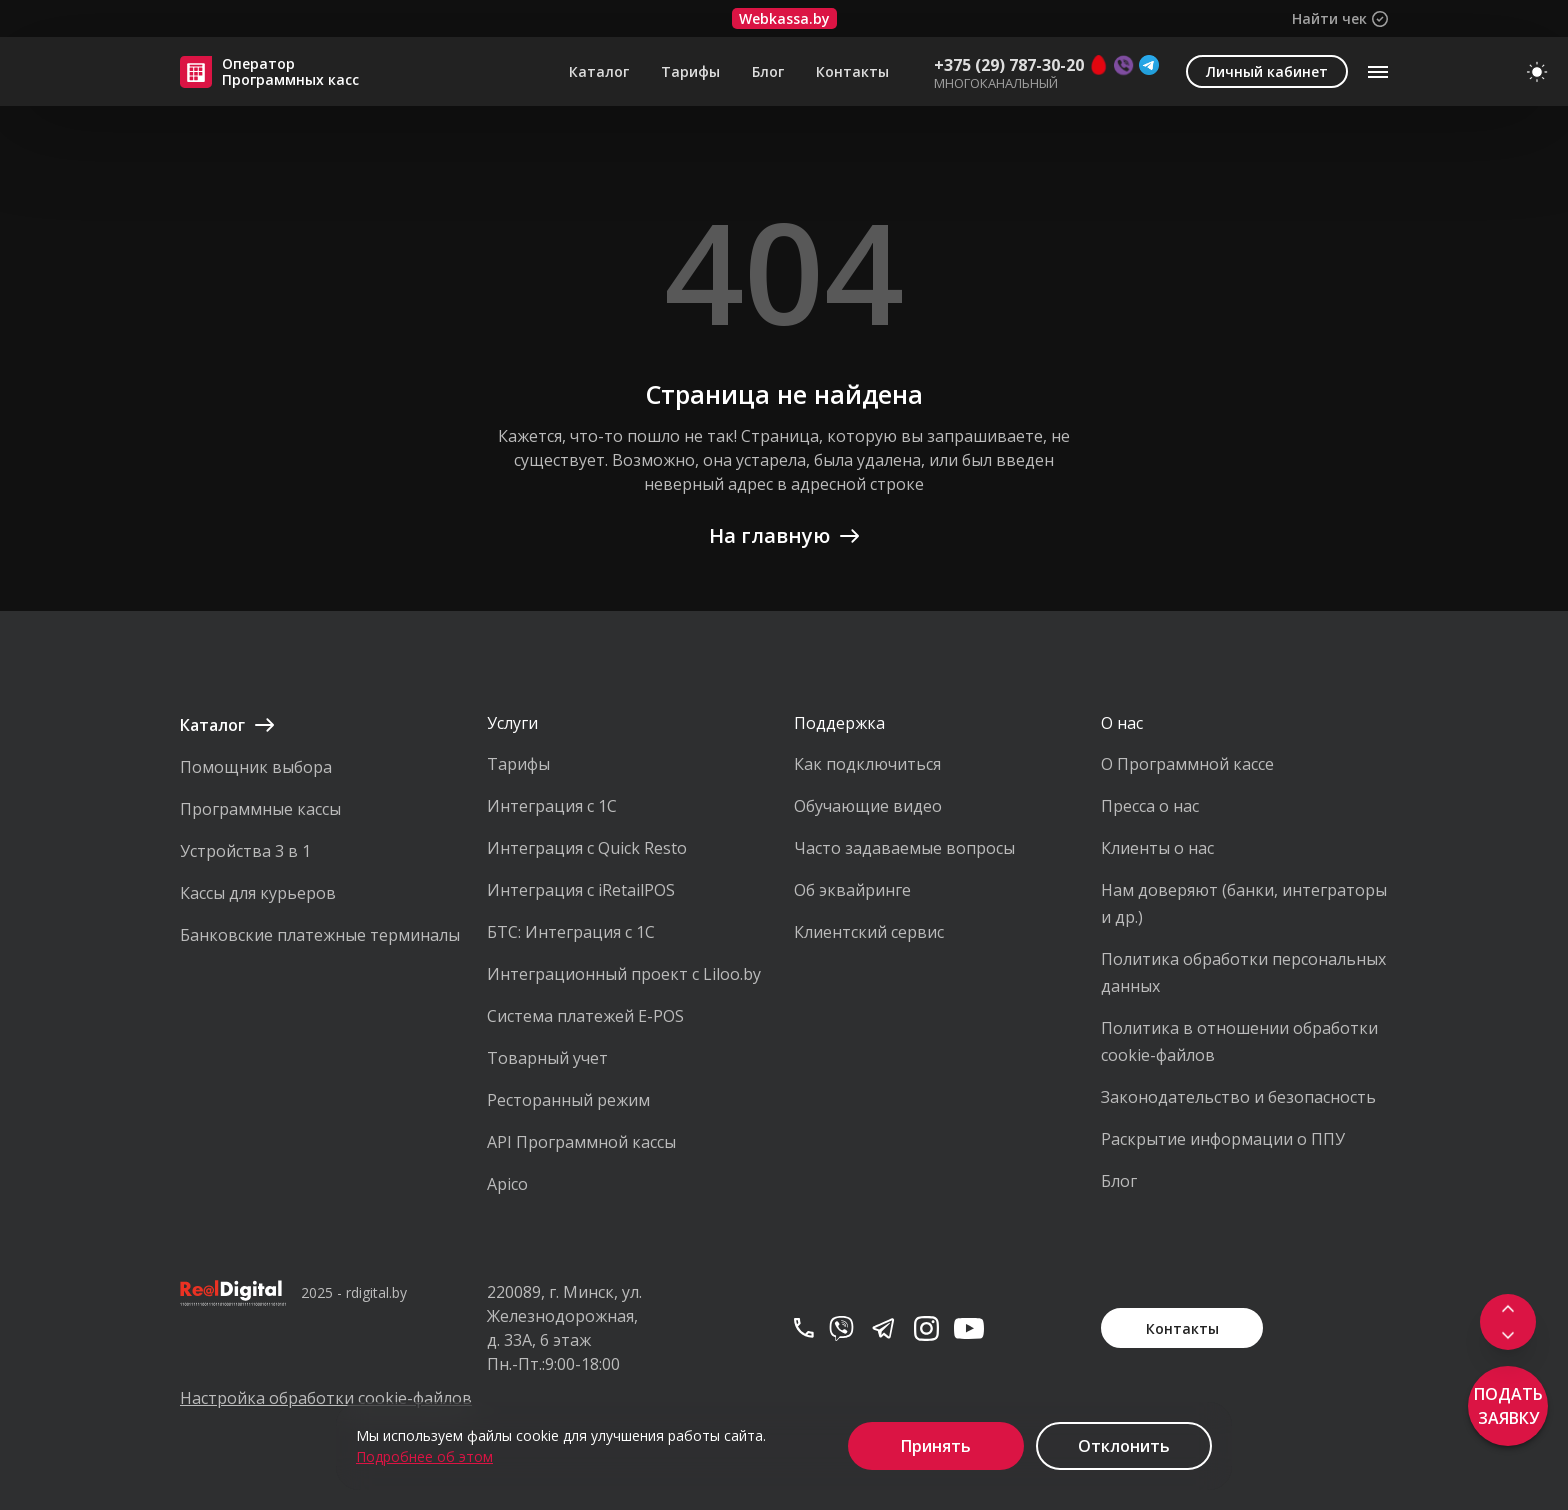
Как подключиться (867, 764)
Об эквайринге (852, 890)
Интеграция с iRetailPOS (581, 890)
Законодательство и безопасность (1238, 1097)
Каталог (599, 72)
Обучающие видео (868, 806)
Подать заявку (1508, 1406)
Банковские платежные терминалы (320, 935)
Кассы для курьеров (258, 893)
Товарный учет (547, 1058)
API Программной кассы (581, 1142)
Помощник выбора (256, 767)
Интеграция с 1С (552, 806)
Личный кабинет (1267, 71)
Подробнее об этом (424, 1456)
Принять (936, 1446)
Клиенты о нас (1157, 848)
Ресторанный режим (568, 1100)
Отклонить (1124, 1446)
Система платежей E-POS (585, 1016)
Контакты (852, 72)
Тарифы (690, 72)
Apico (507, 1184)
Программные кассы (260, 809)
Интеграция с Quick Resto (587, 848)
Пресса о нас (1150, 806)
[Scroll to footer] (1508, 1336)
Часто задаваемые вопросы (904, 848)
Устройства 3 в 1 (245, 851)
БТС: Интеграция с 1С (571, 932)
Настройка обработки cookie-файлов (323, 1398)
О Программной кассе (1187, 764)
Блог (768, 72)
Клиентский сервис (869, 932)
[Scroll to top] (1508, 1308)
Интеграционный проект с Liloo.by (624, 974)
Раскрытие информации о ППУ (1223, 1139)
